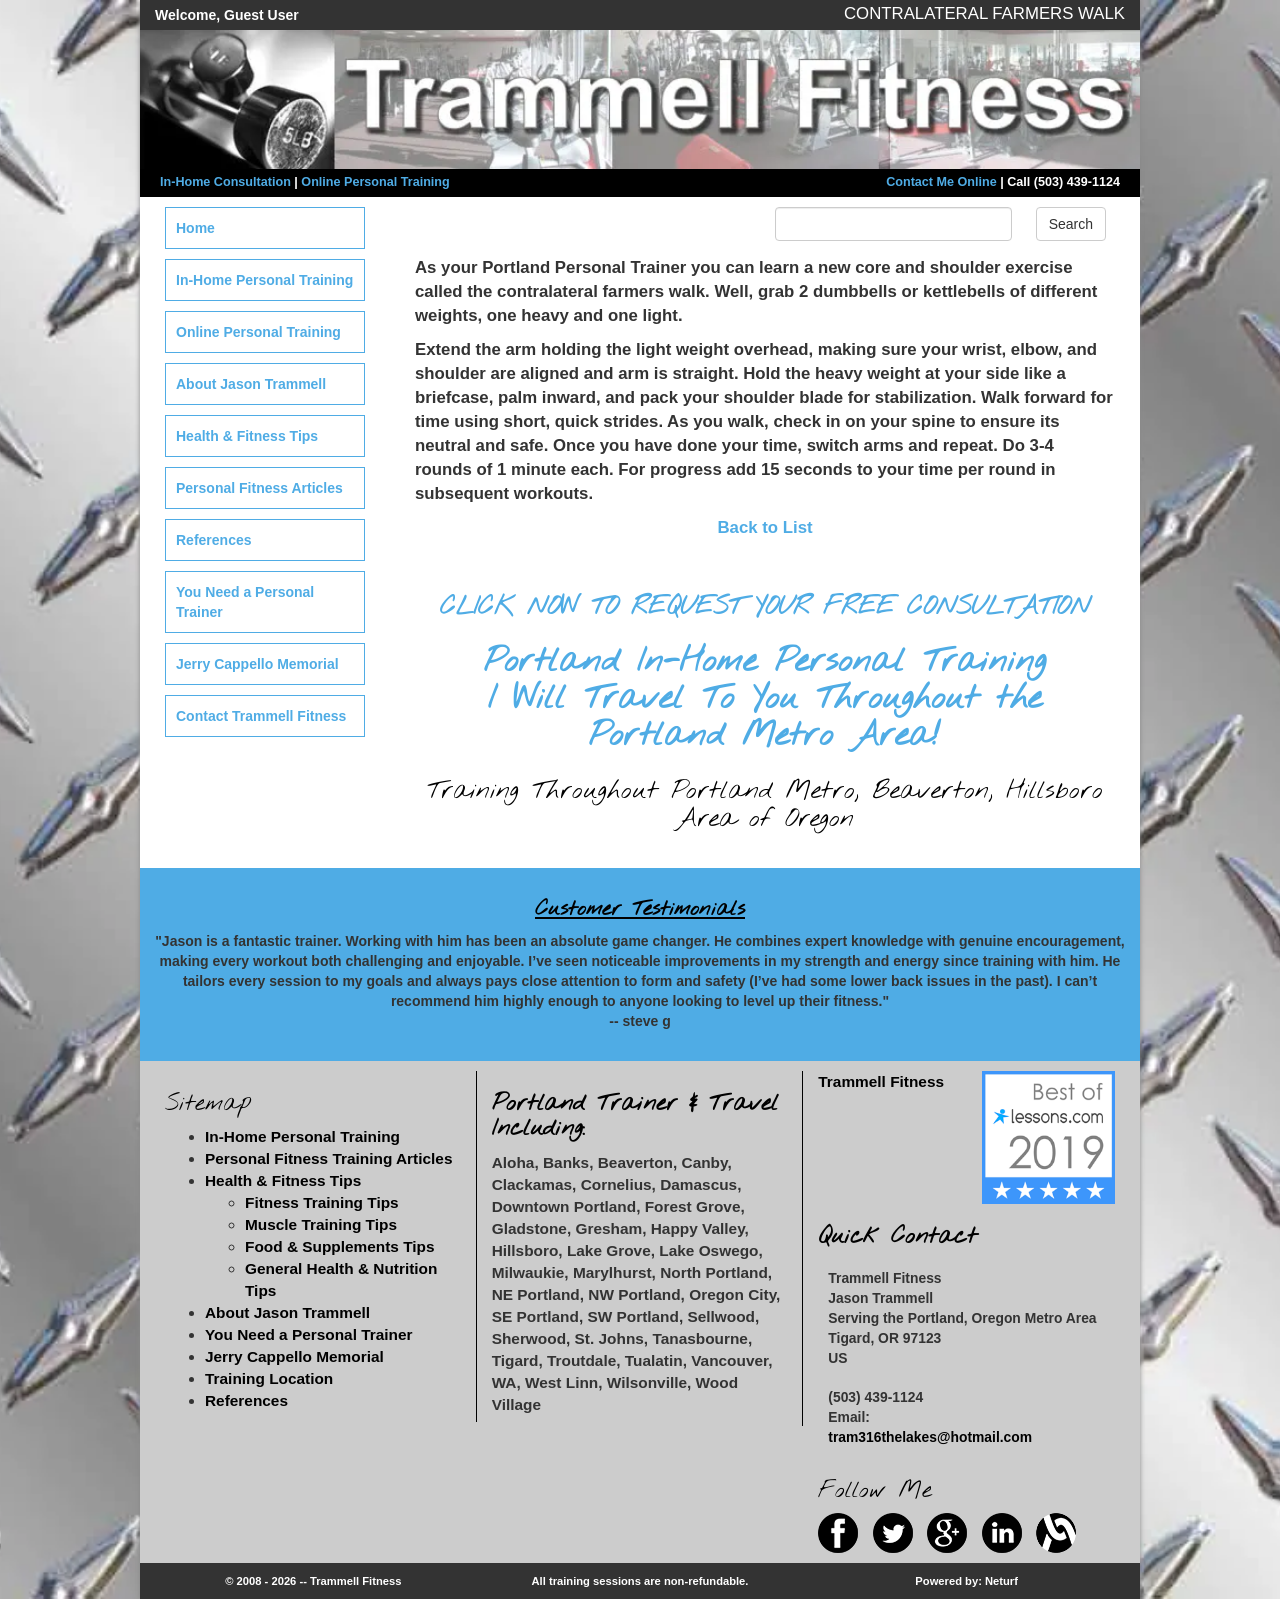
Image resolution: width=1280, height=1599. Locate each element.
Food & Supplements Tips (340, 1246)
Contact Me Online (941, 182)
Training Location (269, 1378)
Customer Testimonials (640, 909)
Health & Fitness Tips (247, 436)
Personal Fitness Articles (259, 488)
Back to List (764, 527)
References (214, 540)
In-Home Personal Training (264, 280)
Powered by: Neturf (966, 1581)
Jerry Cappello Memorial (257, 664)
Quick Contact (897, 1236)
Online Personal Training (375, 182)
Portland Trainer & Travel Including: (635, 1116)
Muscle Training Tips (321, 1224)
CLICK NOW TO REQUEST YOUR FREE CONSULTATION (765, 607)
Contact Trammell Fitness (261, 716)
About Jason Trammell (251, 384)
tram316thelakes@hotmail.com (930, 1437)
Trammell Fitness (881, 1081)
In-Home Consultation (225, 182)
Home (195, 228)
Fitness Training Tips (322, 1202)
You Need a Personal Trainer (245, 602)
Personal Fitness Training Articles (328, 1158)
